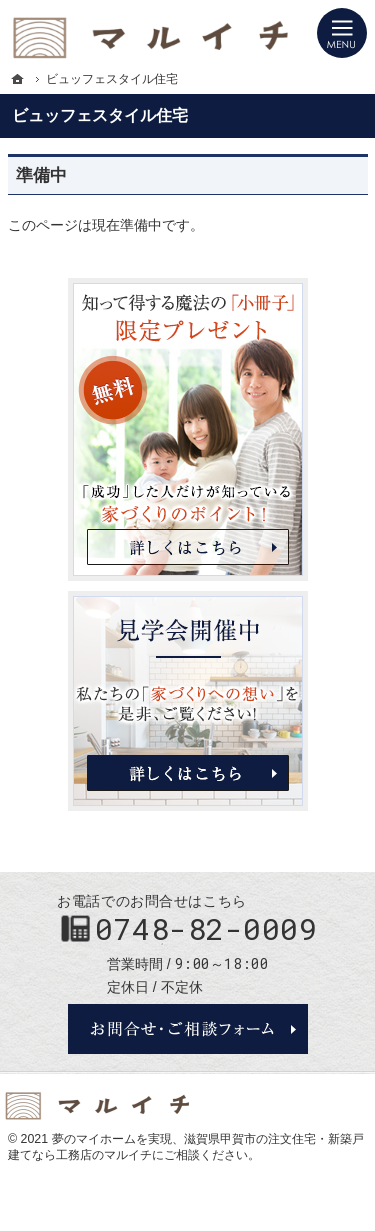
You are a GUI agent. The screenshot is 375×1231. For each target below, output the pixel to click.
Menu (342, 33)
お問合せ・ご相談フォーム (188, 1029)
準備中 (41, 175)
